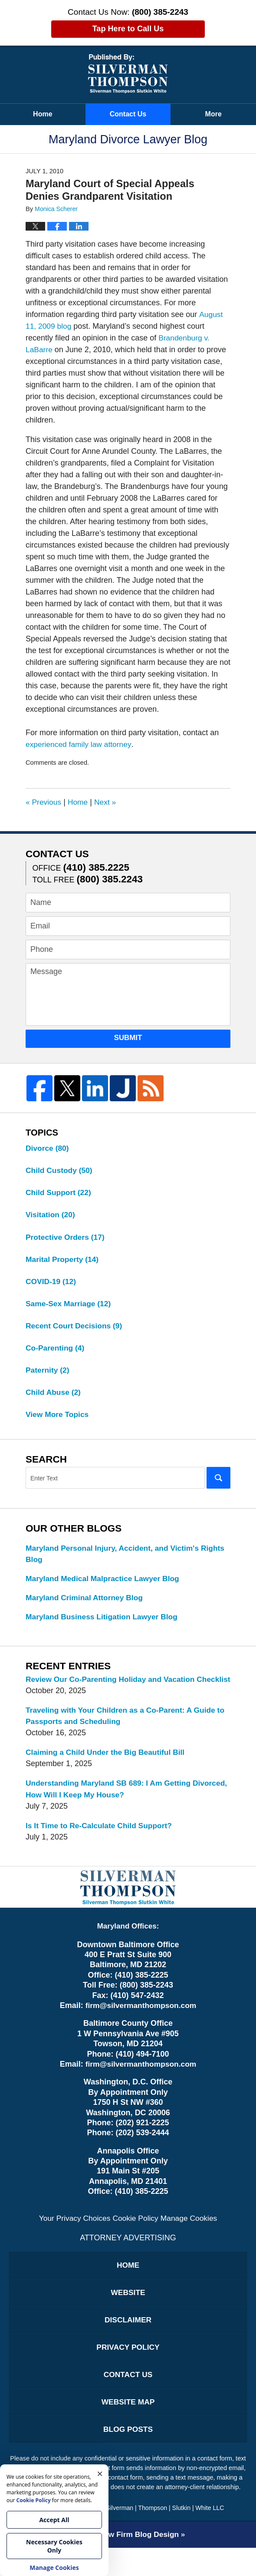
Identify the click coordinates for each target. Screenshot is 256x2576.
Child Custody (60, 1170)
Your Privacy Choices (73, 2239)
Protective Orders (66, 1238)
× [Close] (100, 2473)
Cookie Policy (135, 2239)
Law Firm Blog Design (125, 2562)
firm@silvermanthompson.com (140, 2026)
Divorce (48, 1148)
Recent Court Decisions (75, 1328)
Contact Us (128, 114)
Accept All (54, 2520)
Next (107, 802)
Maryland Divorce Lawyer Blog (128, 73)
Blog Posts (128, 2456)
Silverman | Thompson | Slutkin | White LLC (165, 2535)
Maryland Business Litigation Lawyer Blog (104, 1623)
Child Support (59, 1193)
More (213, 114)
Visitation (51, 1216)
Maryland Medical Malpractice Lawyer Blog (105, 1584)
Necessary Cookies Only (54, 2546)
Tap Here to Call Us (128, 28)
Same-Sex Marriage (70, 1306)
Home (42, 114)
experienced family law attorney (80, 744)
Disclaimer (128, 2343)
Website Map (127, 2428)
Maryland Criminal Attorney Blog (86, 1603)
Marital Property (63, 1261)
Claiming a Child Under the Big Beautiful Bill (108, 1772)
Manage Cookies (190, 2239)
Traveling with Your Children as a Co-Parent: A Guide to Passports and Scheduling (124, 1735)
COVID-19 (52, 1283)
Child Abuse (54, 1396)
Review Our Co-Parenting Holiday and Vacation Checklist (113, 1692)
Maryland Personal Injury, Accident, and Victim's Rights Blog (115, 1559)
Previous (44, 802)
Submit (128, 1038)
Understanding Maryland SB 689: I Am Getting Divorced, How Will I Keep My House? (111, 1809)
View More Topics (58, 1419)
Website (128, 2315)
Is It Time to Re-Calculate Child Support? (101, 1846)
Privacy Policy (128, 2371)
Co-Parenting (56, 1351)
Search (218, 1483)
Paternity (48, 1374)
